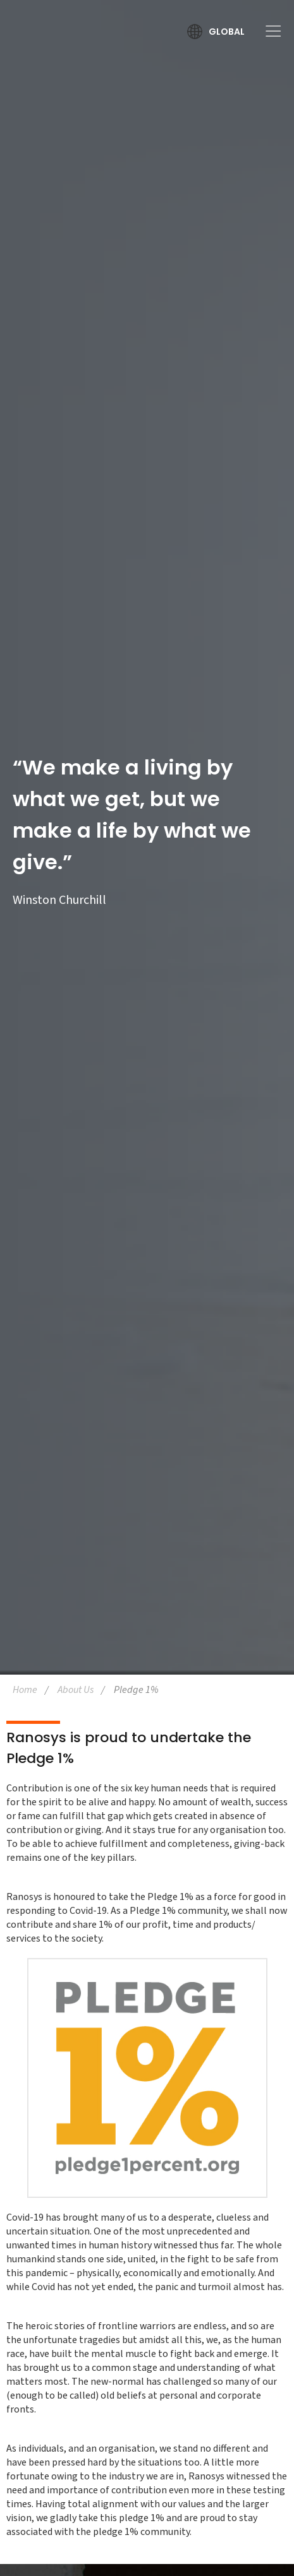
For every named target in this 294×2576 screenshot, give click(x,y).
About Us (76, 1690)
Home (25, 1690)
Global (227, 31)
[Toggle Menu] (269, 31)
